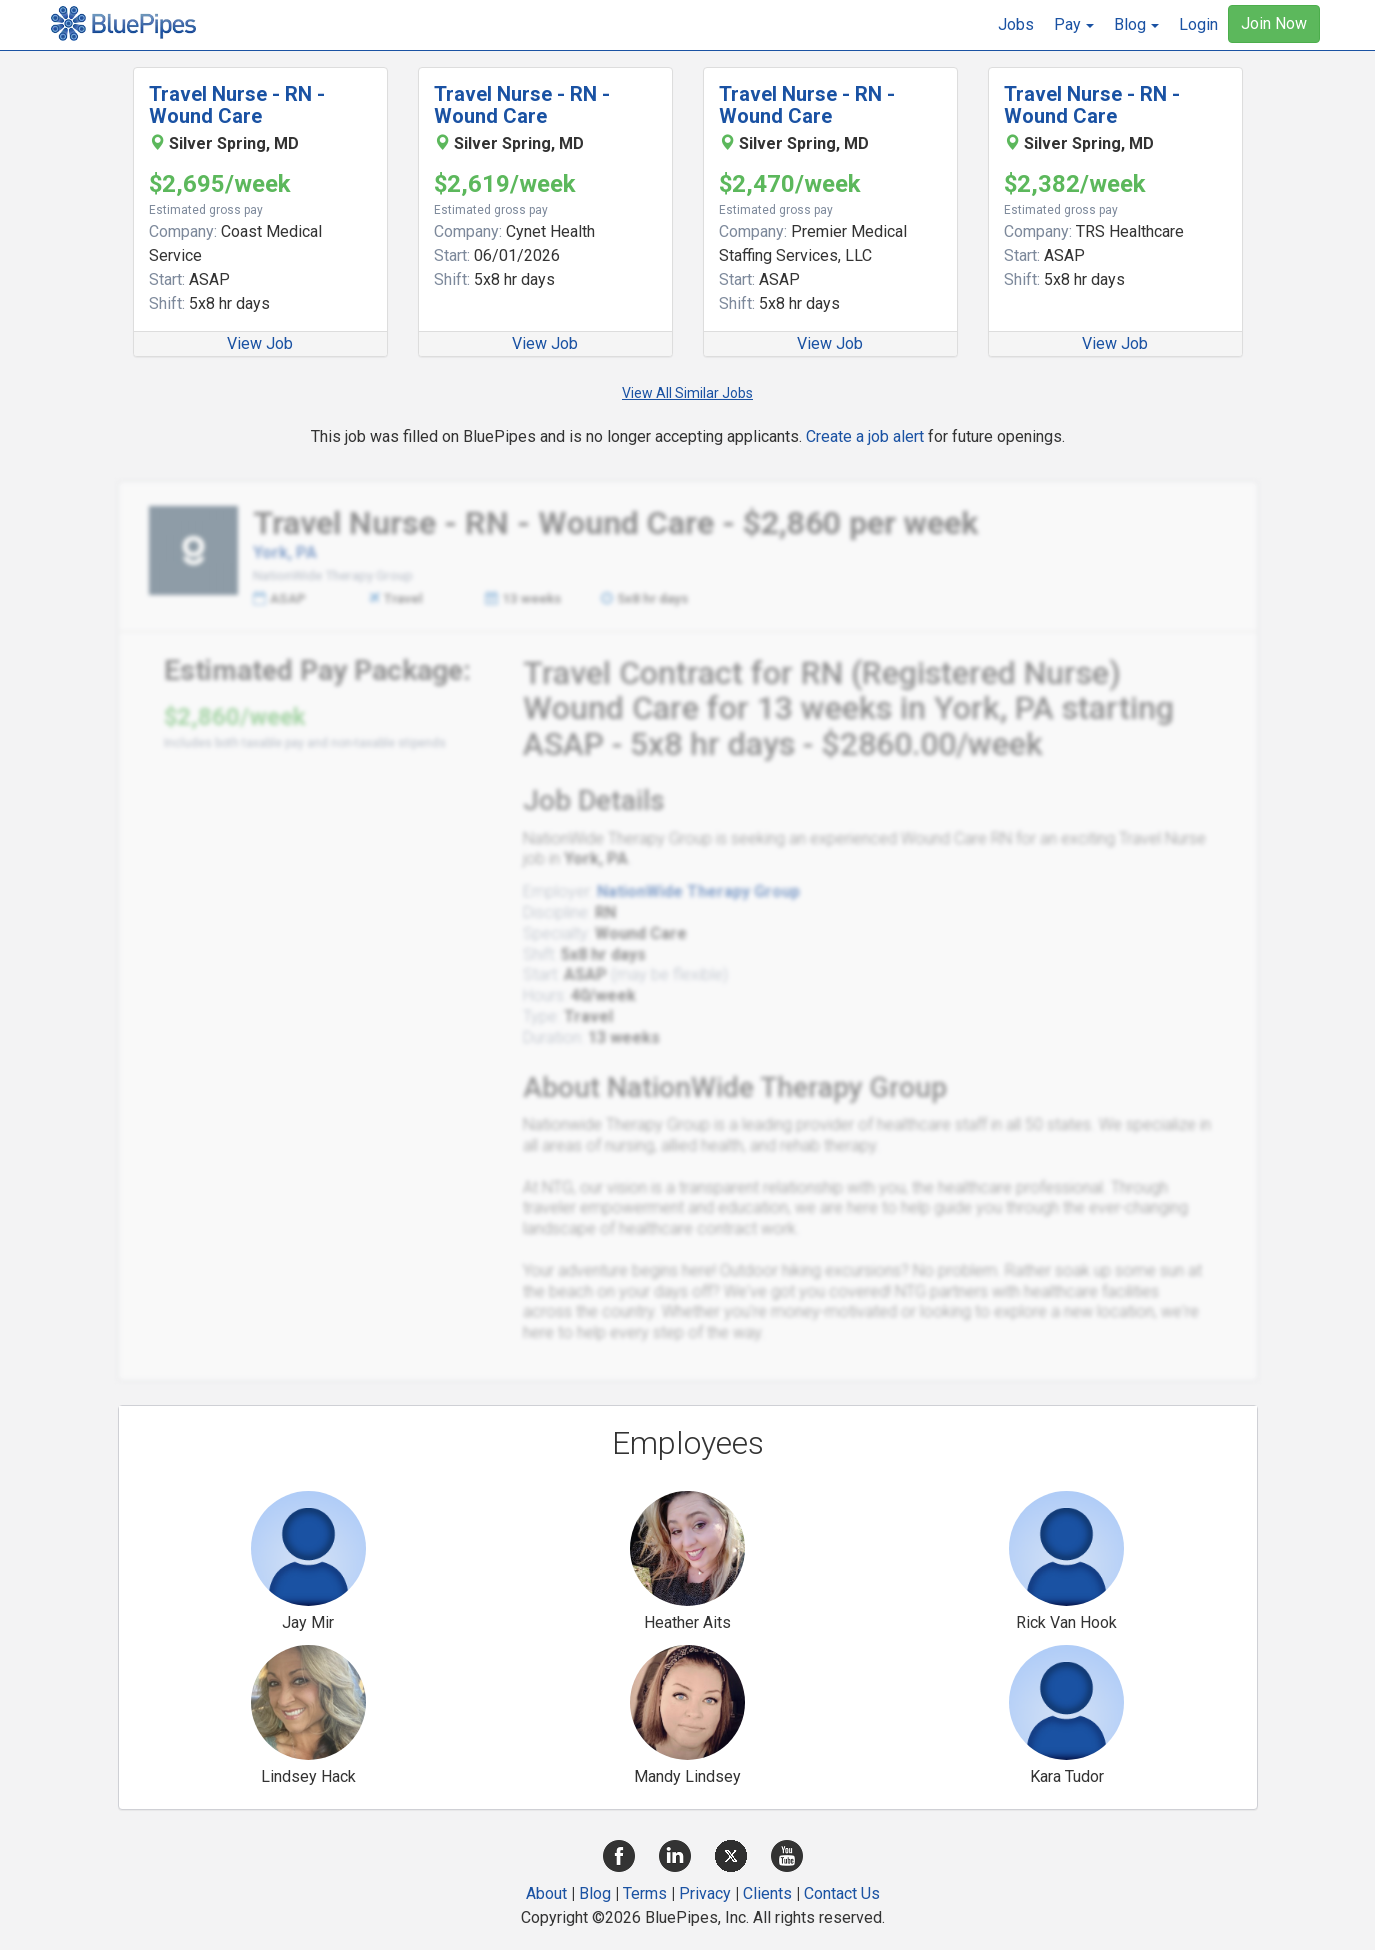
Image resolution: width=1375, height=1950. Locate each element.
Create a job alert (865, 436)
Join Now (1274, 23)
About (546, 1893)
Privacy (705, 1893)
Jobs (1016, 24)
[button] (1074, 25)
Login (1198, 24)
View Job (260, 343)
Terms (645, 1893)
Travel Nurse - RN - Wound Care (237, 105)
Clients (767, 1893)
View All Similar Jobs (687, 393)
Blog (595, 1893)
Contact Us (842, 1893)
